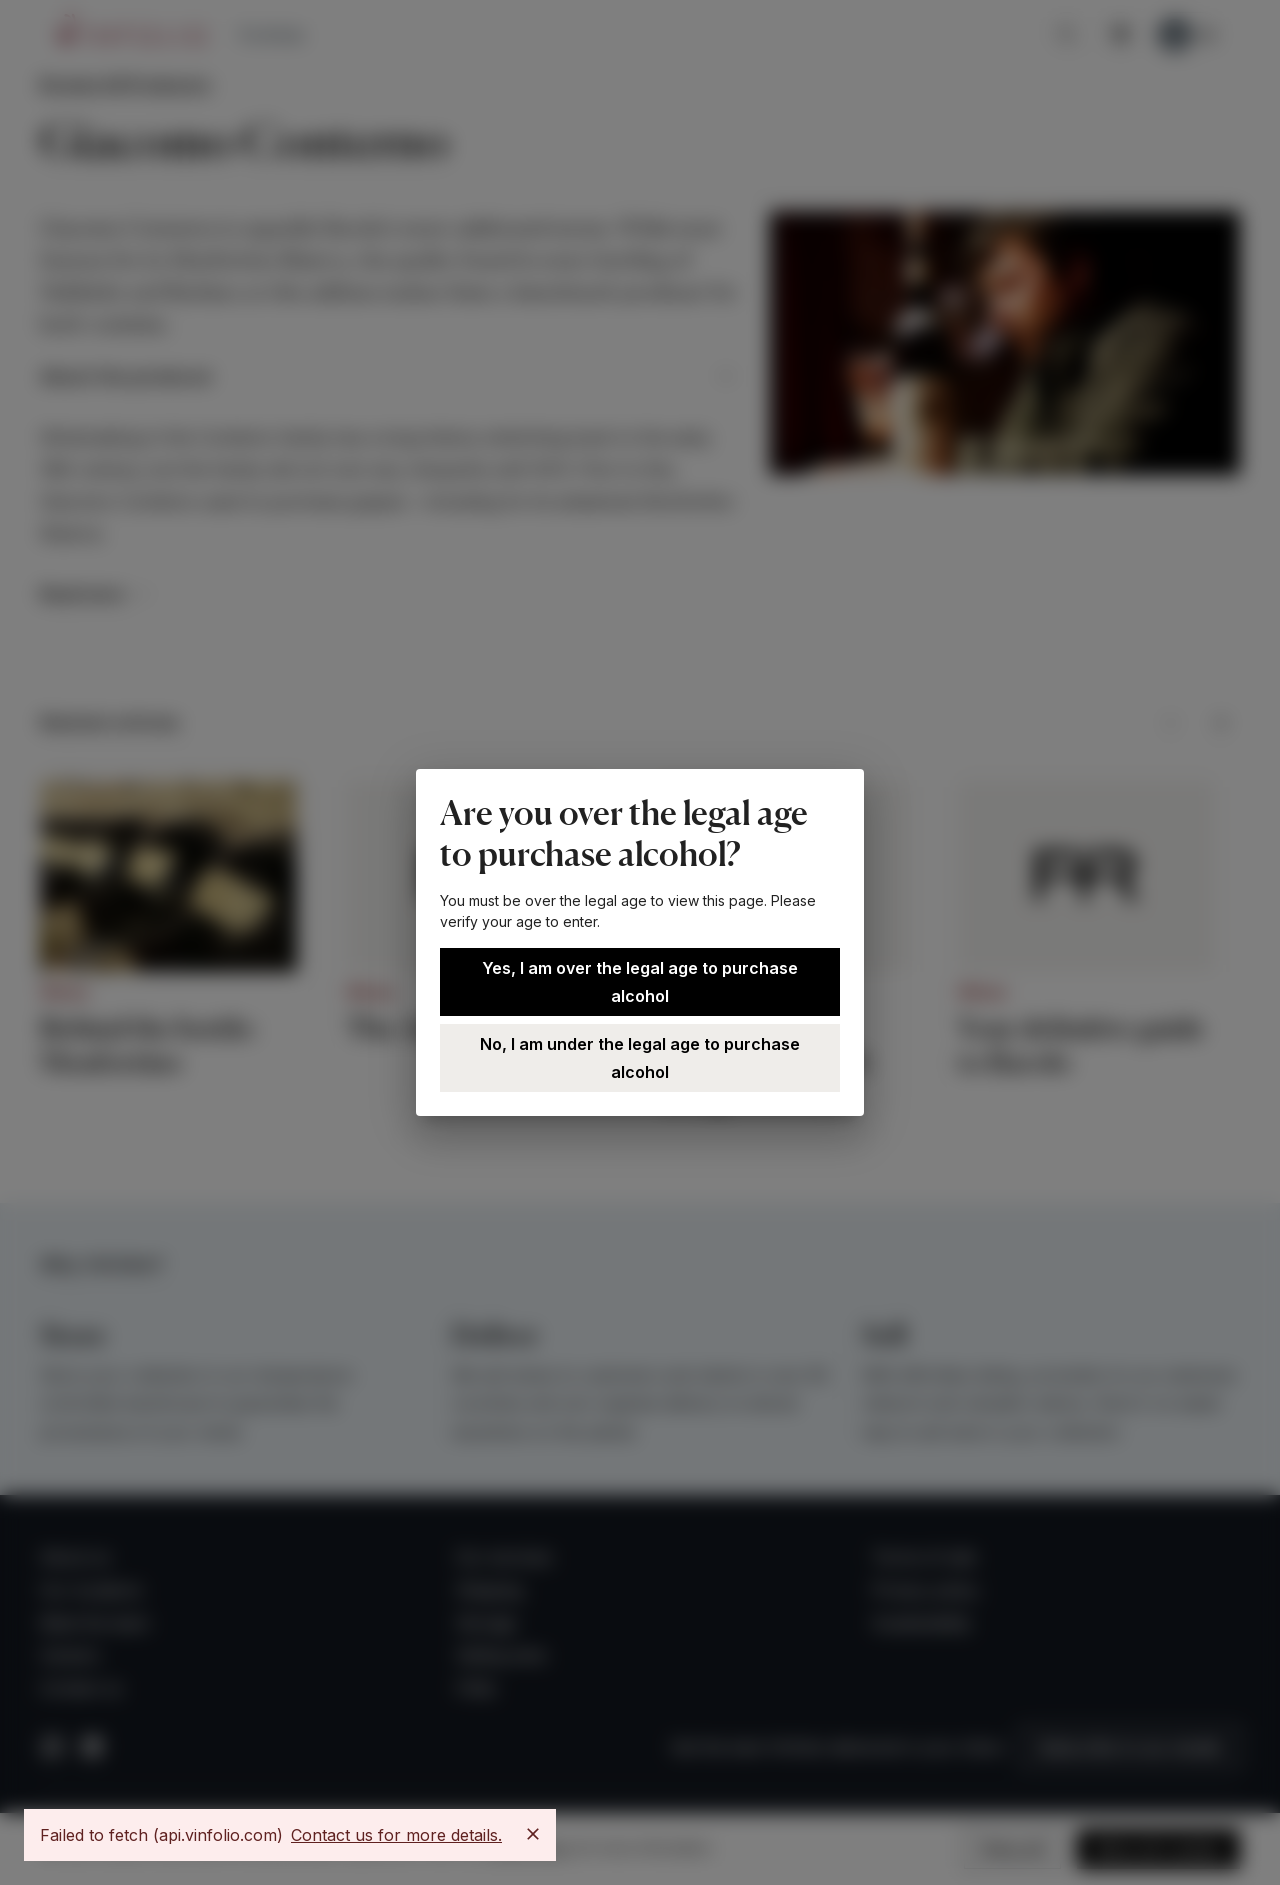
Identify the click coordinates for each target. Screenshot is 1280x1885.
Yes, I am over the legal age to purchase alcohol (640, 982)
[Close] (533, 1834)
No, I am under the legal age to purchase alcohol (640, 1058)
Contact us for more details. (396, 1835)
